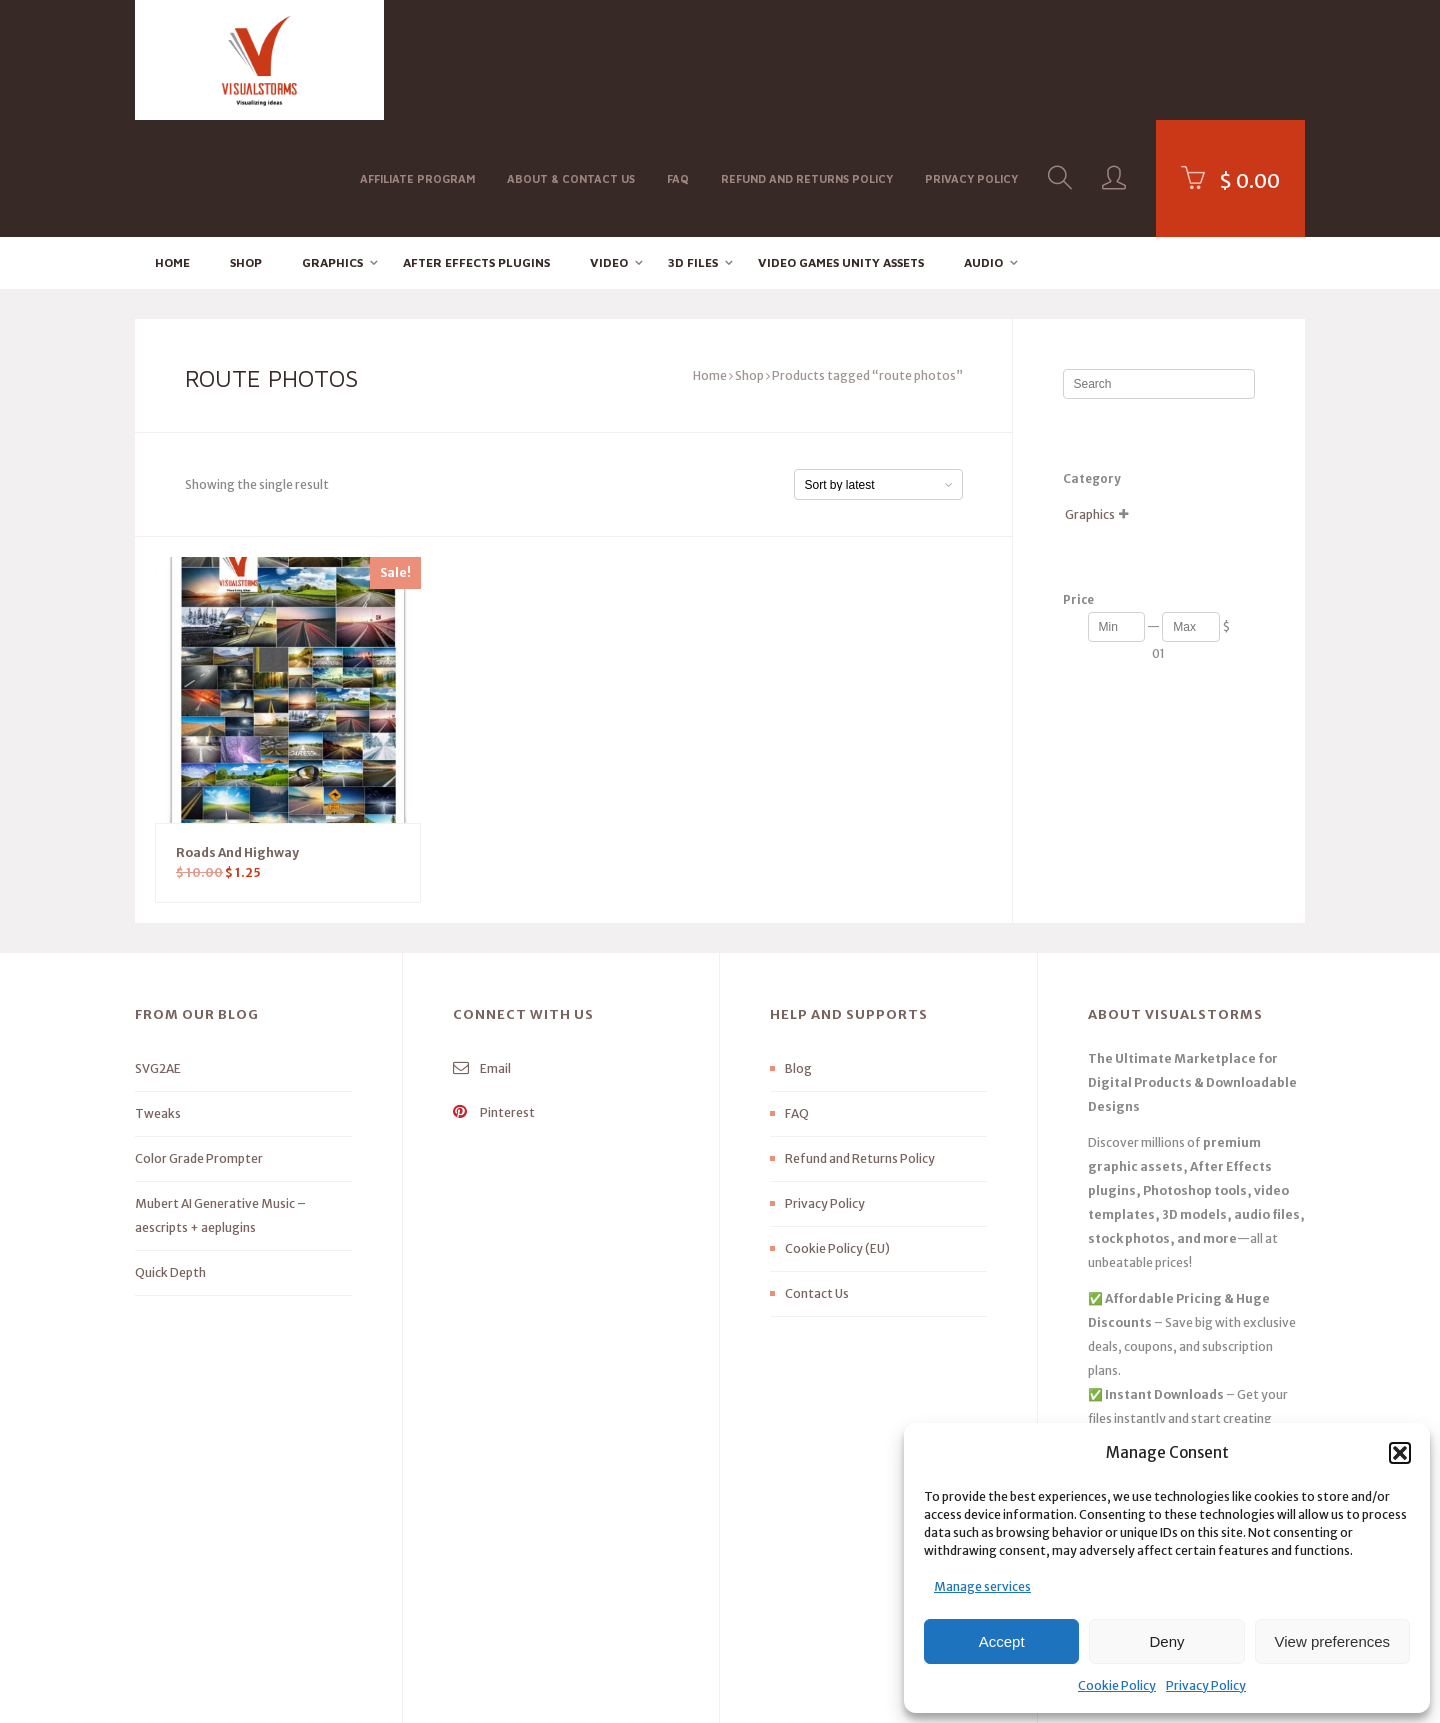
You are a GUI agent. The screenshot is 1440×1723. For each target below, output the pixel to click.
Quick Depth (170, 1156)
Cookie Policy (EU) (837, 1132)
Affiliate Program (417, 58)
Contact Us (817, 1177)
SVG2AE (158, 952)
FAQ (678, 58)
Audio (983, 145)
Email (482, 952)
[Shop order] (878, 368)
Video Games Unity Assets (841, 145)
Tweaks (158, 997)
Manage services (982, 1586)
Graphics (332, 145)
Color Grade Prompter (199, 1042)
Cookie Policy (1117, 1685)
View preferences (1333, 1641)
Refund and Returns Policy (807, 58)
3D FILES (693, 145)
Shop (246, 145)
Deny (1166, 1641)
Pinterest (494, 996)
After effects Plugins (476, 145)
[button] (1400, 1453)
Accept (1002, 1641)
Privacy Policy (1206, 1685)
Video (609, 145)
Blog (798, 952)
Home (172, 145)
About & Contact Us (571, 58)
